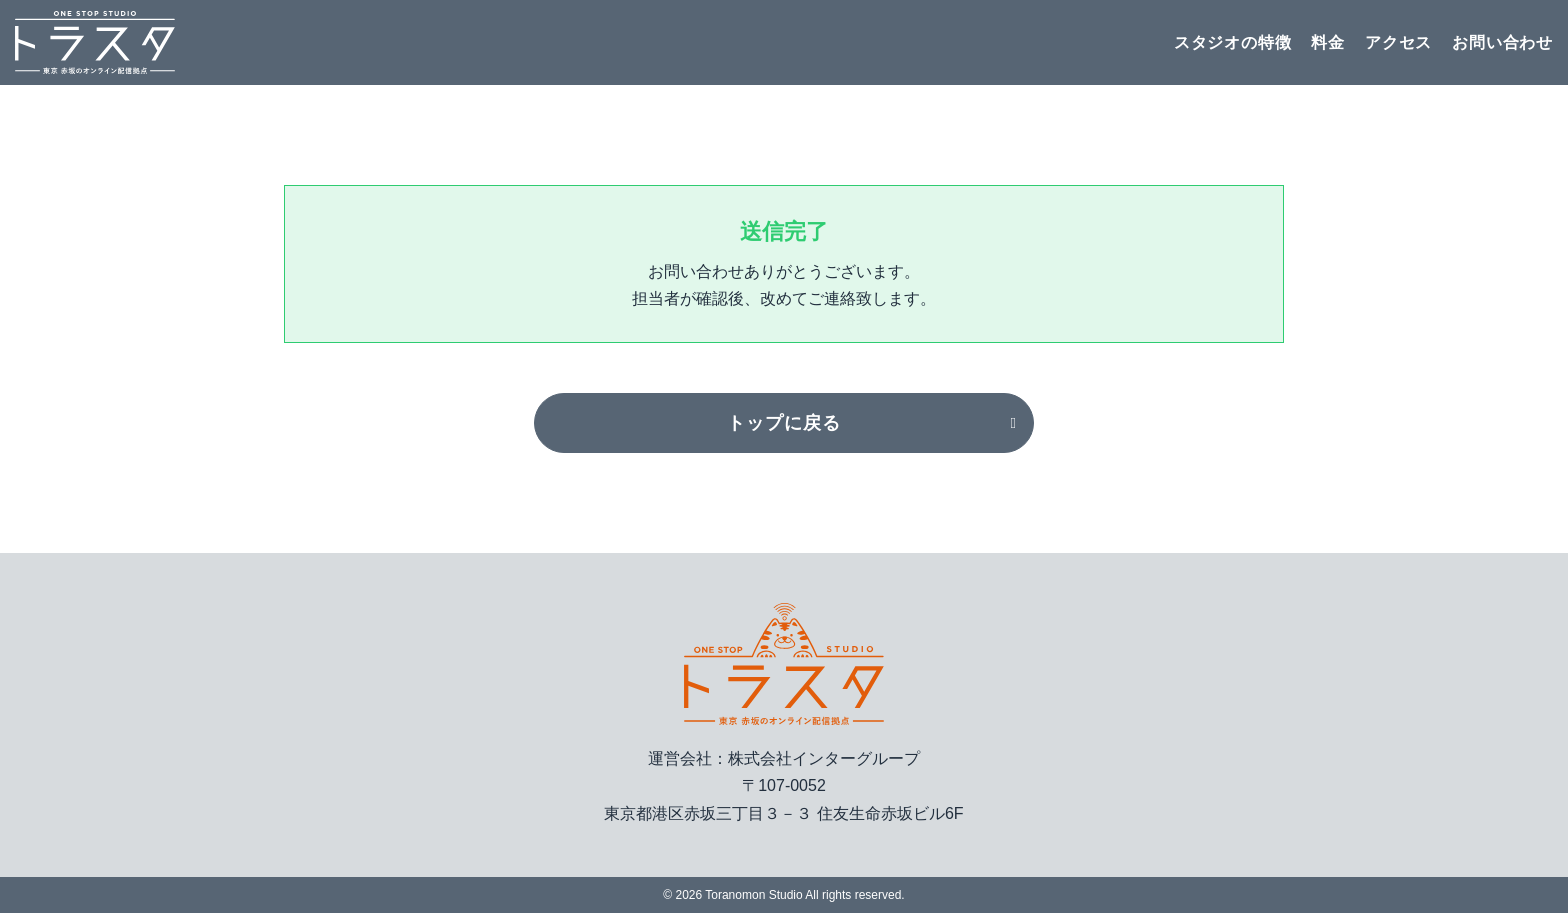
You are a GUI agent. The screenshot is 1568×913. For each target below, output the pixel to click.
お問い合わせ (1502, 42)
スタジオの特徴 (1233, 42)
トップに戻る (783, 423)
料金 (1328, 42)
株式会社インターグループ (824, 758)
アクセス (1398, 42)
